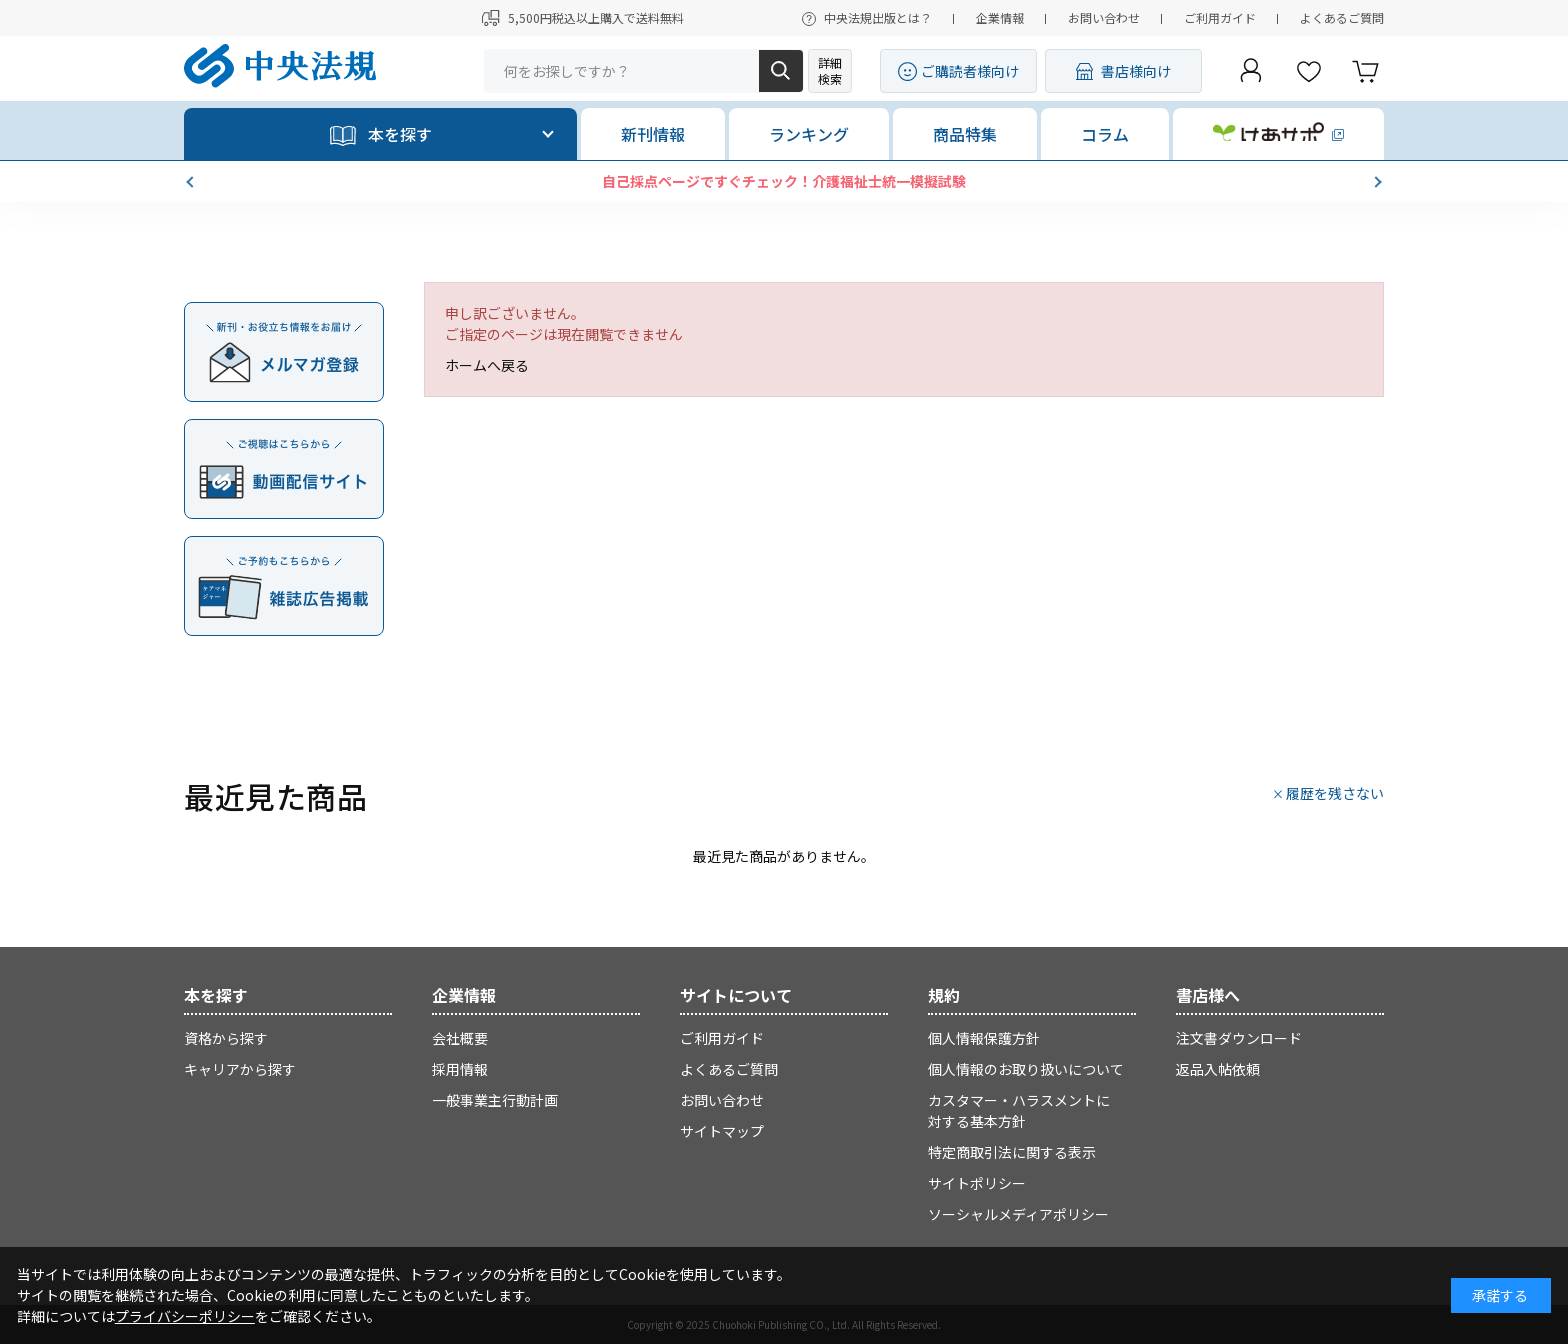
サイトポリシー (977, 1183)
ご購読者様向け (970, 71)
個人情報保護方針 (984, 1038)
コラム (1105, 134)
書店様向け (1136, 71)
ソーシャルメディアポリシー (1018, 1214)
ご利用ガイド (1220, 17)
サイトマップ (722, 1131)
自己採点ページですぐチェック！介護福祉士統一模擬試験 (784, 181)
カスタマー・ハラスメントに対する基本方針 (1019, 1110)
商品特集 (965, 134)
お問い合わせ (1104, 17)
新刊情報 (653, 134)
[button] (192, 182)
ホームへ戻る (487, 365)
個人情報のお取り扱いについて (1026, 1069)
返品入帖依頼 (1218, 1069)
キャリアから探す (240, 1069)
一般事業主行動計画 (495, 1100)
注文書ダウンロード (1239, 1038)
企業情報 (1000, 17)
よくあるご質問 (1342, 17)
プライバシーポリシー (185, 1316)
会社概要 (460, 1038)
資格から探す (226, 1038)
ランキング (809, 134)
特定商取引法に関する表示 (1012, 1152)
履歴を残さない (1335, 793)
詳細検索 (830, 70)
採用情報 (460, 1069)
